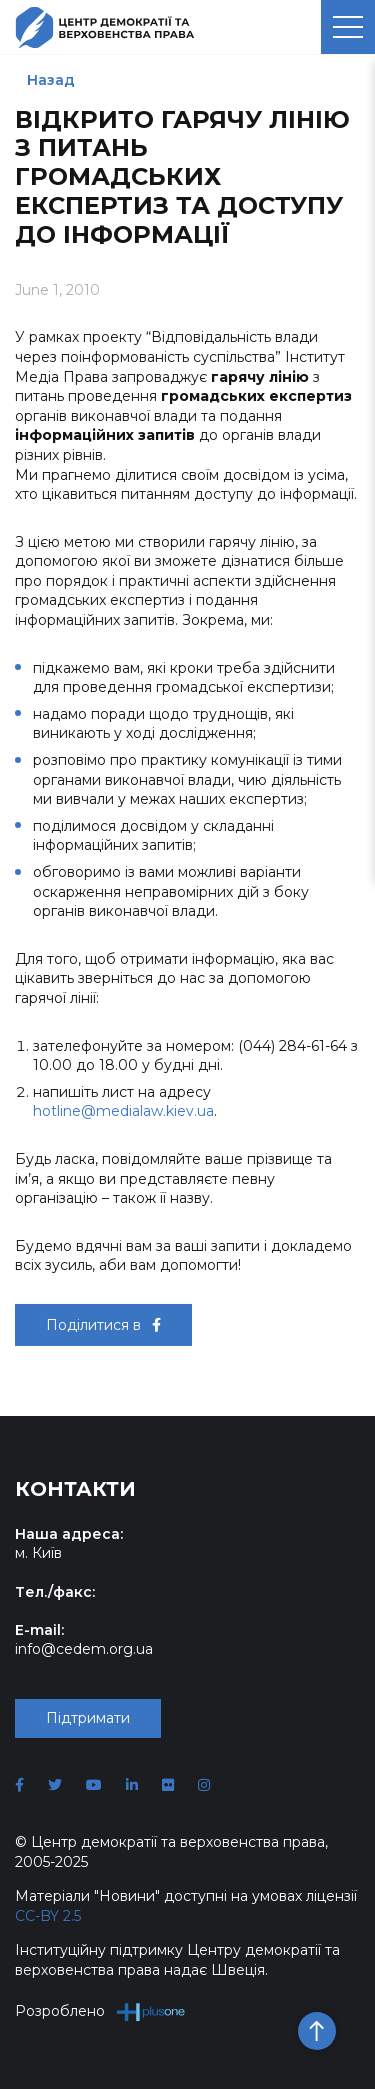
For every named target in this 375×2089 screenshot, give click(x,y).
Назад (51, 80)
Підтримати (88, 1718)
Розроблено (100, 2011)
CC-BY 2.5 (48, 1916)
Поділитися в (103, 1325)
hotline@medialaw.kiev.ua (123, 1111)
